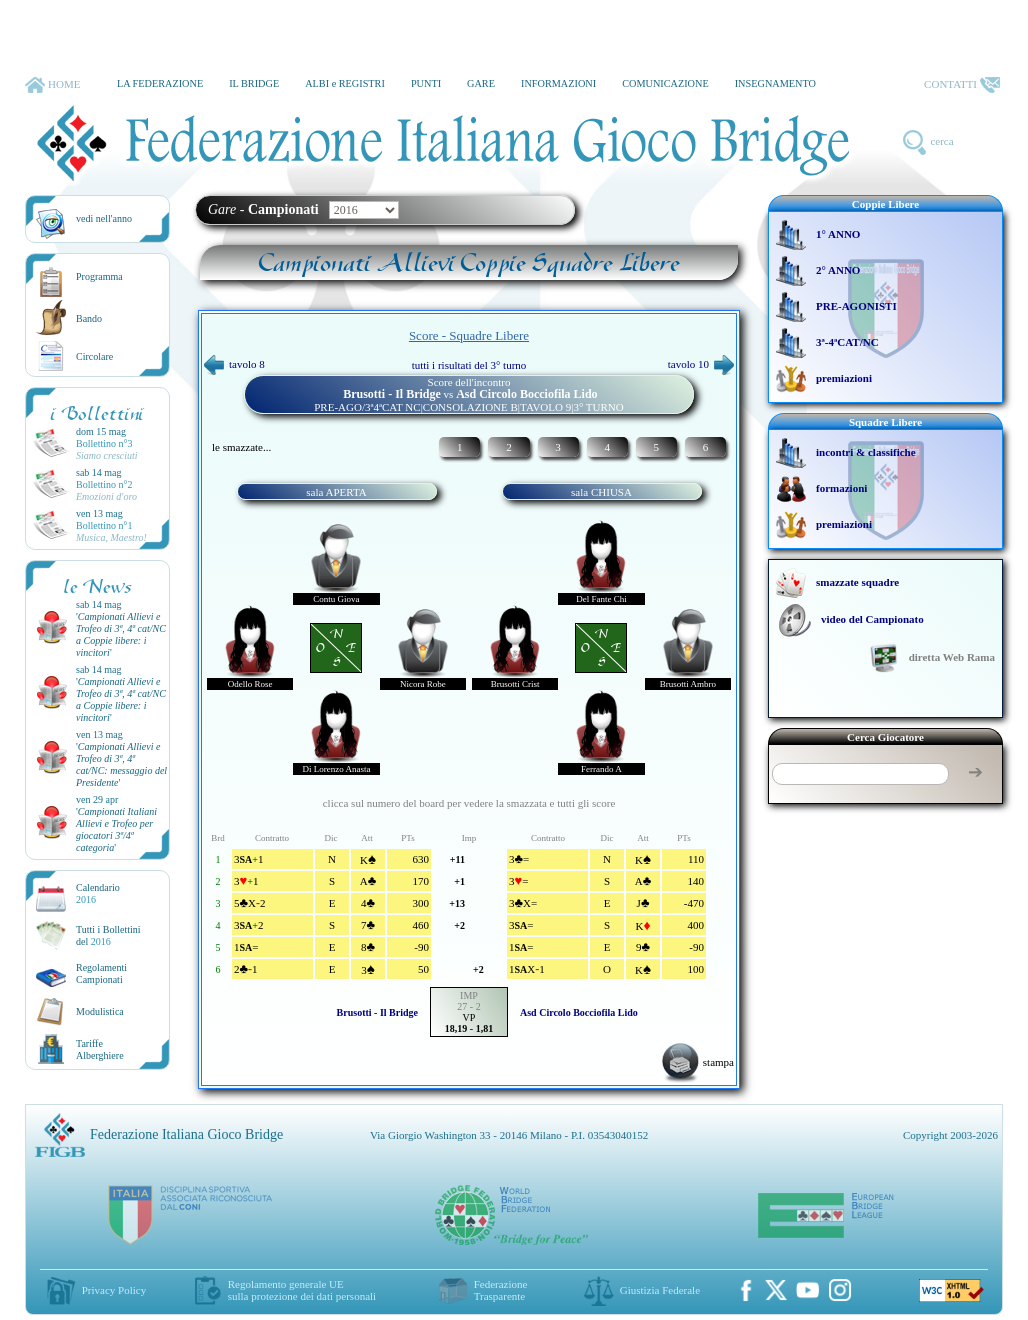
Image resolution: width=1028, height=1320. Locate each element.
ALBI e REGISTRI (345, 83)
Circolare (94, 356)
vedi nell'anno (104, 218)
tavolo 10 (701, 364)
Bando (89, 318)
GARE (481, 83)
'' (121, 634)
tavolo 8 (234, 364)
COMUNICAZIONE (665, 83)
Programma (99, 276)
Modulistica (100, 1011)
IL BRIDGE (254, 83)
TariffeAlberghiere (100, 1049)
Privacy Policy (114, 1290)
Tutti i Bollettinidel (108, 935)
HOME (52, 85)
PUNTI (426, 83)
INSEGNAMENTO (775, 83)
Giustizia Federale (660, 1290)
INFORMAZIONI (558, 83)
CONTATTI (962, 85)
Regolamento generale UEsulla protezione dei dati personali (302, 1290)
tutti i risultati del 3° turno (469, 365)
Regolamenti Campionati (101, 973)
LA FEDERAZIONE (160, 83)
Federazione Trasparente (501, 1290)
